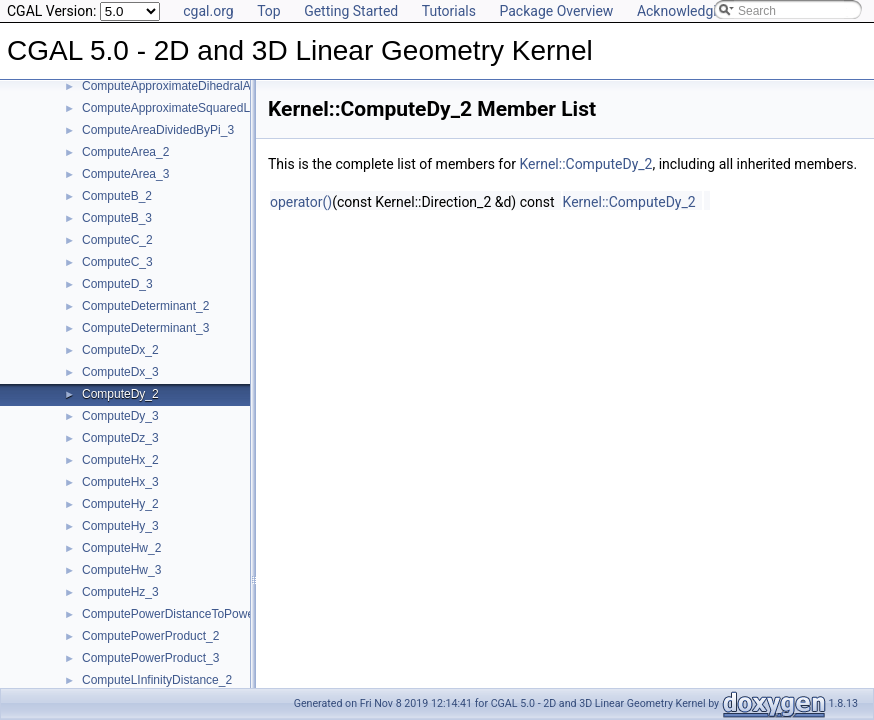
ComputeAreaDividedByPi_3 (158, 130)
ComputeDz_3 (120, 438)
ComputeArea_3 (125, 174)
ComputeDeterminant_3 (145, 328)
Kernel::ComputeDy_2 (585, 164)
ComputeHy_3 (120, 526)
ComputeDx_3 (120, 372)
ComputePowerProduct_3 (150, 658)
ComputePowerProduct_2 (150, 636)
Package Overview (556, 11)
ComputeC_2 (117, 240)
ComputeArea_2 (125, 152)
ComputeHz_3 (120, 592)
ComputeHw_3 (121, 570)
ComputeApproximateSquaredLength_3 (187, 108)
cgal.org (208, 11)
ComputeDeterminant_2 (145, 306)
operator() (301, 202)
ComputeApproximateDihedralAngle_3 (184, 86)
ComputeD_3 (117, 284)
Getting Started (351, 11)
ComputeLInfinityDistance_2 (157, 680)
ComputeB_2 (117, 196)
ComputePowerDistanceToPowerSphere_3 (196, 614)
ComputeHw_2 (121, 548)
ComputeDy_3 (120, 416)
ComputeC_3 (117, 262)
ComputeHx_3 (120, 482)
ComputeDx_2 (120, 350)
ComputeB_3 (117, 218)
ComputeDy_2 (120, 394)
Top (269, 11)
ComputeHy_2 (120, 504)
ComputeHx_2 (120, 460)
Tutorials (449, 11)
